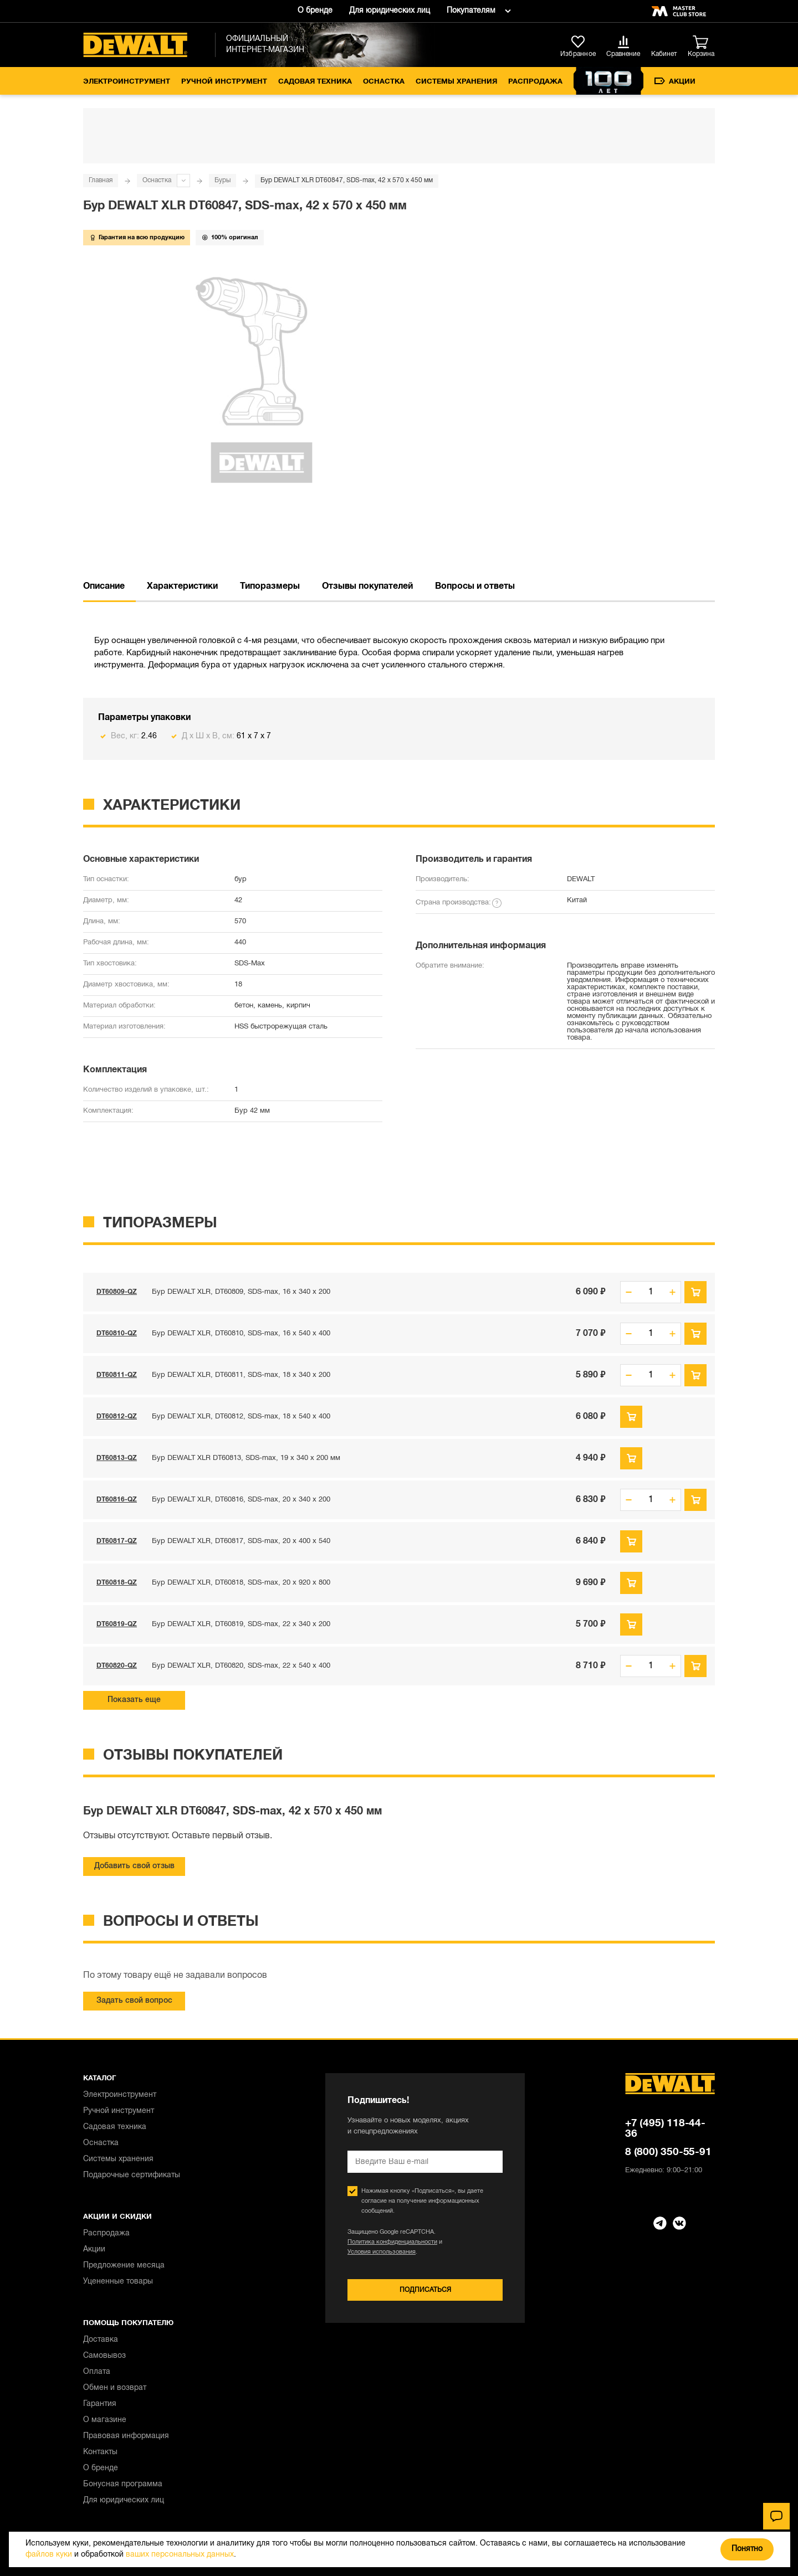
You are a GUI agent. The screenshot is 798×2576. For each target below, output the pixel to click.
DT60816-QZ (116, 1500)
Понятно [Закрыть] (747, 2549)
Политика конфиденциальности (392, 2242)
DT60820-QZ (116, 1666)
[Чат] (776, 2516)
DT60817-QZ (116, 1541)
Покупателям (471, 10)
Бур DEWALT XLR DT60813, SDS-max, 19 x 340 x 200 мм (246, 1458)
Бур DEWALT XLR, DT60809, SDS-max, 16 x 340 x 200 (241, 1292)
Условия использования (381, 2252)
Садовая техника (315, 82)
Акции (674, 81)
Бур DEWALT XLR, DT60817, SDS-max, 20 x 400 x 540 (241, 1541)
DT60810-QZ (116, 1333)
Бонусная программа (122, 2484)
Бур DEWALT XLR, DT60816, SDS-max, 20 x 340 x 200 (241, 1500)
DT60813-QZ (116, 1458)
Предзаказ (631, 1417)
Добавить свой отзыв (134, 1866)
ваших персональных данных (180, 2554)
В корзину (695, 1292)
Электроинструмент (126, 82)
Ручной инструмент (224, 82)
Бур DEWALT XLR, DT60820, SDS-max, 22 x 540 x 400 (241, 1666)
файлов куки (48, 2554)
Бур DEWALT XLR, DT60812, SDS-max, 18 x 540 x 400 (241, 1416)
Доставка (100, 2339)
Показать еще (134, 1700)
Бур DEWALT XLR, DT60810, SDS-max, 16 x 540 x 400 (241, 1333)
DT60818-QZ (116, 1583)
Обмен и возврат (114, 2388)
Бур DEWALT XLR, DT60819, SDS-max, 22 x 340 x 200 (241, 1624)
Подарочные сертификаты (131, 2175)
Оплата (96, 2372)
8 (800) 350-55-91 (668, 2152)
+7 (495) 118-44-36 (665, 2129)
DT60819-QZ (116, 1624)
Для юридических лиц (389, 10)
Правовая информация (126, 2436)
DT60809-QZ (116, 1292)
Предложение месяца (124, 2265)
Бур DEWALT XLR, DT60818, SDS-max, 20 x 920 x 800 (241, 1583)
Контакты (100, 2452)
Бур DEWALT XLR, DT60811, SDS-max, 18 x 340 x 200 (241, 1375)
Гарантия (99, 2404)
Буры (222, 180)
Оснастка (384, 82)
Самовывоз (104, 2355)
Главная (100, 180)
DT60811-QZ (116, 1375)
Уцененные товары (118, 2281)
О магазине (104, 2420)
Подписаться (425, 2290)
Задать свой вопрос (134, 2000)
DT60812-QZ (116, 1416)
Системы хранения (456, 82)
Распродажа (535, 82)
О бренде (315, 10)
